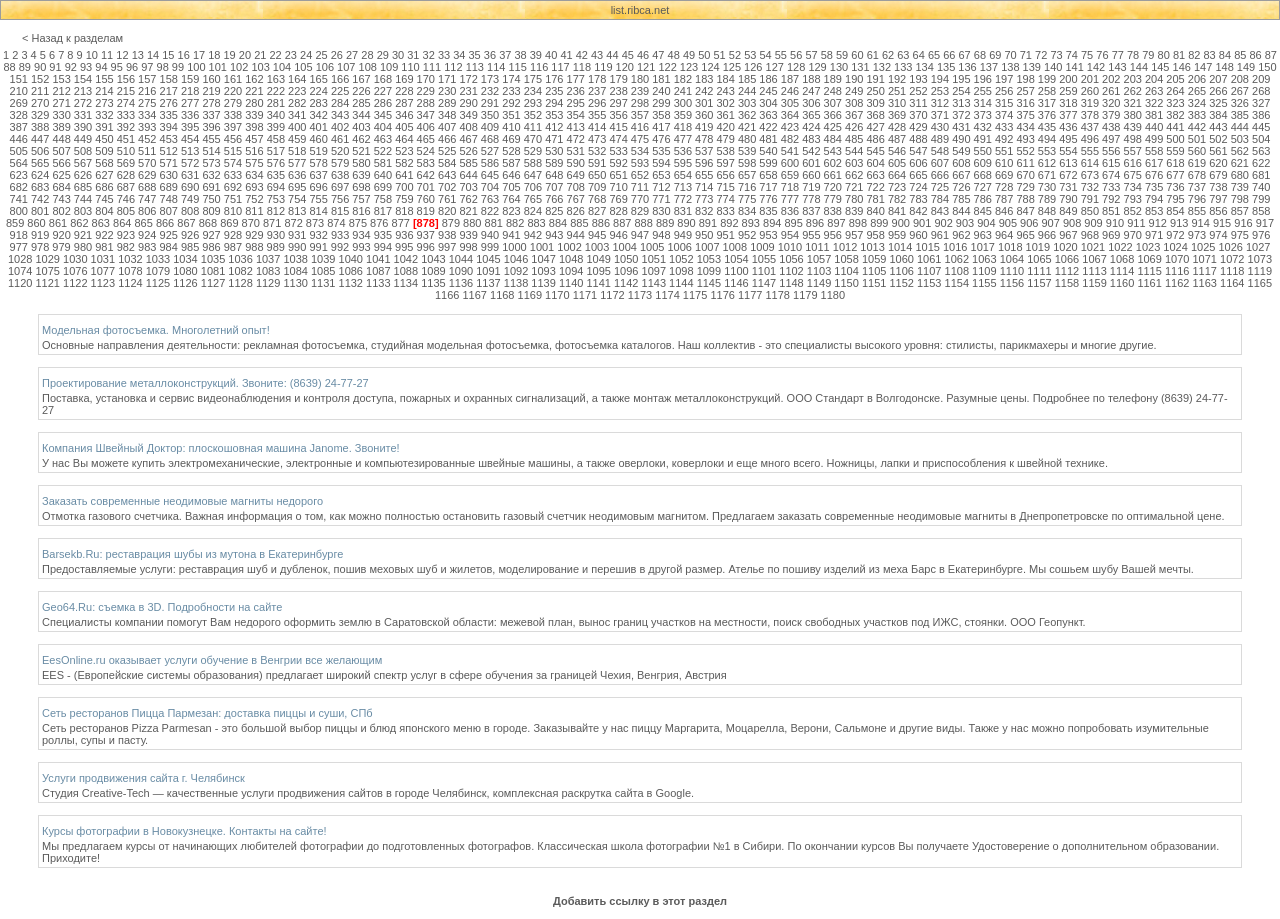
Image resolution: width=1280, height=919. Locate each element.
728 (1004, 187)
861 (58, 223)
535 (661, 151)
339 (254, 115)
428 (897, 127)
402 (340, 127)
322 (1154, 103)
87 (1271, 55)
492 (1004, 139)
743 (61, 199)
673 (1090, 175)
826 (576, 211)
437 (1090, 127)
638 (340, 175)
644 (468, 175)
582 (404, 163)
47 (658, 55)
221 (254, 91)
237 (597, 91)
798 (1240, 199)
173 (490, 79)
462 (361, 139)
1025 (1203, 247)
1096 (626, 271)
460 (318, 139)
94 (101, 67)
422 (768, 127)
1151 (874, 283)
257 (1025, 91)
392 (126, 127)
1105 (874, 271)
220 (233, 91)
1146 (736, 283)
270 (40, 103)
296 (597, 103)
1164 (1232, 283)
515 (233, 151)
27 (352, 55)
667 (961, 175)
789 (1047, 199)
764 (511, 199)
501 (1197, 139)
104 (282, 67)
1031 (103, 259)
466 (447, 139)
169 (404, 79)
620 (1218, 163)
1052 (681, 259)
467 (468, 139)
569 (126, 163)
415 (618, 127)
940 (490, 235)
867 (186, 223)
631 (190, 175)
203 (1133, 79)
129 (817, 67)
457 (254, 139)
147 (1203, 67)
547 (918, 151)
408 (468, 127)
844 (961, 211)
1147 (764, 283)
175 (533, 79)
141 (1074, 67)
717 (768, 187)
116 (539, 67)
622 (1261, 163)
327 (1261, 103)
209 (1261, 79)
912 (1158, 223)
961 (940, 235)
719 (811, 187)
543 (833, 151)
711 (640, 187)
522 (383, 151)
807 (169, 211)
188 (811, 79)
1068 (1122, 259)
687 (126, 187)
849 (1068, 211)
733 (1111, 187)
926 (190, 235)
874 (336, 223)
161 (233, 79)
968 (1090, 235)
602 (833, 163)
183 (704, 79)
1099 (709, 271)
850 (1090, 211)
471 (554, 139)
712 (661, 187)
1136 (461, 283)
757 (361, 199)
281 (276, 103)
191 (875, 79)
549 (961, 151)
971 (1154, 235)
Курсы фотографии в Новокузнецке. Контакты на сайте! (184, 831)
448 (61, 139)
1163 (1204, 283)
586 (490, 163)
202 (1111, 79)
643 (447, 175)
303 (747, 103)
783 (918, 199)
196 (983, 79)
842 (918, 211)
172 (468, 79)
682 (19, 187)
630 (169, 175)
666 (940, 175)
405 (404, 127)
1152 (901, 283)
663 (875, 175)
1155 (984, 283)
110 (410, 67)
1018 (1010, 247)
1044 (461, 259)
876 (379, 223)
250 (875, 91)
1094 (571, 271)
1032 (130, 259)
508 (83, 151)
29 (383, 55)
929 (254, 235)
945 (597, 235)
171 (447, 79)
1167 (474, 295)
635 (276, 175)
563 (1261, 151)
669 (1004, 175)
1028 (20, 259)
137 (989, 67)
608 (961, 163)
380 (1133, 115)
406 (426, 127)
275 (147, 103)
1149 (819, 283)
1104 (846, 271)
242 (704, 91)
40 (551, 55)
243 (726, 91)
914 (1200, 223)
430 (940, 127)
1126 (185, 283)
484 (833, 139)
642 (426, 175)
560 (1197, 151)
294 (554, 103)
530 (554, 151)
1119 (1260, 271)
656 (726, 175)
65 (934, 55)
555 (1090, 151)
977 (19, 247)
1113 (1094, 271)
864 (122, 223)
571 (169, 163)
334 (147, 115)
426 (854, 127)
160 (211, 79)
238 (618, 91)
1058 (846, 259)
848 (1047, 211)
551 (1004, 151)
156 (126, 79)
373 (983, 115)
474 (618, 139)
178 (597, 79)
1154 (957, 283)
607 (940, 163)
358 (661, 115)
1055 (764, 259)
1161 (1149, 283)
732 (1090, 187)
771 (661, 199)
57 (811, 55)
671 (1047, 175)
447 (40, 139)
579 (340, 163)
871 (272, 223)
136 (967, 67)
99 (178, 67)
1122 (75, 283)
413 (576, 127)
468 (490, 139)
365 (811, 115)
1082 (240, 271)
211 (40, 91)
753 (276, 199)
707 (554, 187)
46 (643, 55)
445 (1261, 127)
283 (318, 103)
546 (897, 151)
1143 (654, 283)
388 (40, 127)
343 (340, 115)
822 (490, 211)
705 (511, 187)
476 (661, 139)
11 (107, 55)
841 (897, 211)
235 (554, 91)
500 (1175, 139)
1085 (323, 271)
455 (211, 139)
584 (447, 163)
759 (404, 199)
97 (147, 67)
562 (1240, 151)
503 (1240, 139)
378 (1090, 115)
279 (233, 103)
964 (1004, 235)
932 (318, 235)
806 (147, 211)
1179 (805, 295)
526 (468, 151)
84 (1225, 55)
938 (447, 235)
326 (1240, 103)
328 (19, 115)
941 (511, 235)
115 (517, 67)
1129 (268, 283)
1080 (185, 271)
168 (383, 79)
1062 (957, 259)
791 (1090, 199)
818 (404, 211)
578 (318, 163)
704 (490, 187)
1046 (516, 259)
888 (643, 223)
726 (961, 187)
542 (811, 151)
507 (61, 151)
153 (61, 79)
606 (918, 163)
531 (576, 151)
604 (875, 163)
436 (1068, 127)
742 (40, 199)
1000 (514, 247)
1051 (654, 259)
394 (169, 127)
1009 (762, 247)
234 (533, 91)
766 (554, 199)
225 (340, 91)
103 (260, 67)
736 (1175, 187)
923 (126, 235)
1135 (433, 283)
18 (214, 55)
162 (254, 79)
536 (683, 151)
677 (1175, 175)
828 (618, 211)
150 (1267, 67)
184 (726, 79)
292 (511, 103)
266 (1218, 91)
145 (1160, 67)
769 (618, 199)
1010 (790, 247)
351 (511, 115)
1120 (20, 283)
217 (169, 91)
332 (104, 115)
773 (704, 199)
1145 (709, 283)
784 (940, 199)
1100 (736, 271)
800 (19, 211)
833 (726, 211)
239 (640, 91)
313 (961, 103)
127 (775, 67)
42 (582, 55)
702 (447, 187)
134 (924, 67)
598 (747, 163)
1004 (624, 247)
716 (747, 187)
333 (126, 115)
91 (55, 67)
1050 (626, 259)
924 (147, 235)
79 (1148, 55)
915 (1222, 223)
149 (1246, 67)
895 (793, 223)
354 (576, 115)
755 (318, 199)
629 (147, 175)
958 (875, 235)
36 (490, 55)
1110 (1012, 271)
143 (1117, 67)
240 (661, 91)
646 (511, 175)
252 (918, 91)
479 (726, 139)
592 (618, 163)
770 (640, 199)
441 (1175, 127)
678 (1197, 175)
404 (383, 127)
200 (1068, 79)
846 (1004, 211)
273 (104, 103)
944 (576, 235)
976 (1261, 235)
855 (1197, 211)
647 (533, 175)
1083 (268, 271)
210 (19, 91)
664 (897, 175)
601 (811, 163)
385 (1240, 115)
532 (597, 151)
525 (447, 151)
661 (833, 175)
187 (790, 79)
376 (1047, 115)
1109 (984, 271)
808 (190, 211)
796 (1197, 199)
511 (147, 151)
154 (83, 79)
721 (854, 187)
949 (683, 235)
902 (943, 223)
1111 (1039, 271)
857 (1240, 211)
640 (383, 175)
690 (190, 187)
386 (1261, 115)
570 (147, 163)
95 (117, 67)
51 (720, 55)
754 (297, 199)
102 (239, 67)
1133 (378, 283)
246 (790, 91)
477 (683, 139)
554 (1068, 151)
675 (1133, 175)
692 (233, 187)
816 (361, 211)
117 (560, 67)
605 (897, 163)
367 (854, 115)
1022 (1120, 247)
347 (426, 115)
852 (1133, 211)
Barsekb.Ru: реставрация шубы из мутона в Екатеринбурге (192, 554)
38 (520, 55)
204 (1154, 79)
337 (211, 115)
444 (1240, 127)
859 (15, 223)
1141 (598, 283)
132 (882, 67)
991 (318, 247)
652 (640, 175)
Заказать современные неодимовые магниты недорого (182, 501)
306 (811, 103)
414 (597, 127)
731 (1068, 187)
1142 (626, 283)
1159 (1094, 283)
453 (169, 139)
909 (1093, 223)
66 (949, 55)
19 (230, 55)
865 (143, 223)
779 (833, 199)
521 (361, 151)
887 (622, 223)
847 (1025, 211)
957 (854, 235)
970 (1133, 235)
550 (983, 151)
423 (790, 127)
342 (318, 115)
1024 (1175, 247)
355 (597, 115)
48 (674, 55)
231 (468, 91)
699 (383, 187)
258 (1047, 91)
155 (104, 79)
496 (1090, 139)
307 (833, 103)
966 (1047, 235)
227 (383, 91)
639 (361, 175)
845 (983, 211)
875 (358, 223)
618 (1175, 163)
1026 (1230, 247)
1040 (351, 259)
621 (1240, 163)
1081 (213, 271)
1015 (927, 247)
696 (318, 187)
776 (768, 199)
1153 (929, 283)
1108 (957, 271)
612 (1047, 163)
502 (1218, 139)
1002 (569, 247)
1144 (681, 283)
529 (533, 151)
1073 (1260, 259)
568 (104, 163)
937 (426, 235)
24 (306, 55)
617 (1154, 163)
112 (453, 67)
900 (901, 223)
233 (511, 91)
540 (768, 151)
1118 (1232, 271)
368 (875, 115)
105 (303, 67)
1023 (1148, 247)
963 (983, 235)
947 (640, 235)
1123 (103, 283)
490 (961, 139)
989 (276, 247)
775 (747, 199)
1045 (488, 259)
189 (833, 79)
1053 (709, 259)
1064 (1012, 259)
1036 (240, 259)
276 (169, 103)
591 (597, 163)
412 (554, 127)
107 (346, 67)
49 (689, 55)
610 (1004, 163)
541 (790, 151)
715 (726, 187)
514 (211, 151)
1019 (1038, 247)
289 (447, 103)
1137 (488, 283)
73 (1056, 55)
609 (983, 163)
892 (729, 223)
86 (1255, 55)
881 (494, 223)
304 (768, 103)
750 (211, 199)
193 (918, 79)
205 (1175, 79)
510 (126, 151)
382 (1175, 115)
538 (726, 151)
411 (533, 127)
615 (1111, 163)
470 (533, 139)
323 (1175, 103)
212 (61, 91)
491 (983, 139)
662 (854, 175)
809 (211, 211)
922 (104, 235)
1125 (158, 283)
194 (940, 79)
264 (1175, 91)
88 (9, 67)
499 (1154, 139)
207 (1218, 79)
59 (842, 55)
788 (1025, 199)
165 (318, 79)
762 (468, 199)
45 (628, 55)
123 (689, 67)
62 (888, 55)
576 (276, 163)
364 (790, 115)
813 (297, 211)
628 (126, 175)
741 (19, 199)
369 (897, 115)
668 (983, 175)
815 (340, 211)
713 (683, 187)
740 (1261, 187)
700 (404, 187)
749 (190, 199)
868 (208, 223)
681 (1261, 175)
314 (983, 103)
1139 (543, 283)
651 (618, 175)
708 (576, 187)
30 (398, 55)
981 (104, 247)
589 (554, 163)
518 (297, 151)
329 (40, 115)
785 (961, 199)
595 (683, 163)
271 (61, 103)
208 (1240, 79)
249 (854, 91)
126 (753, 67)
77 (1118, 55)
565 (40, 163)
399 (276, 127)
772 (683, 199)
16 (184, 55)
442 (1197, 127)
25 (321, 55)
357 (640, 115)
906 (1029, 223)
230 (447, 91)
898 (858, 223)
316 (1025, 103)
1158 (1067, 283)
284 (340, 103)
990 (297, 247)
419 (704, 127)
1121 (48, 283)
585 (468, 163)
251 (897, 91)
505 (19, 151)
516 (254, 151)
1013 (872, 247)
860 (36, 223)
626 (83, 175)
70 (1010, 55)
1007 (707, 247)
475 (640, 139)
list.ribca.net (640, 10)
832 (704, 211)
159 (190, 79)
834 (747, 211)
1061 (929, 259)
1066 (1067, 259)
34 (459, 55)
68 (980, 55)
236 (576, 91)
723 (897, 187)
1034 (185, 259)
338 (233, 115)
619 (1197, 163)
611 (1025, 163)
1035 (213, 259)
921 (83, 235)
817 (383, 211)
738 (1218, 187)
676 (1154, 175)
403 (361, 127)
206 (1197, 79)
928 (233, 235)
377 (1068, 115)
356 (618, 115)
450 (104, 139)
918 (19, 235)
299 (661, 103)
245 (768, 91)
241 (683, 91)
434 (1025, 127)
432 (983, 127)
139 (1032, 67)
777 (790, 199)
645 (490, 175)
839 (854, 211)
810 (233, 211)
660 (811, 175)
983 (147, 247)
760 (426, 199)
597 (726, 163)
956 (833, 235)
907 (1051, 223)
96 (132, 67)
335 (169, 115)
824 (533, 211)
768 (597, 199)
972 (1175, 235)
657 (747, 175)
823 (511, 211)
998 (468, 247)
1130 (295, 283)
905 (1008, 223)
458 (276, 139)
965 (1025, 235)
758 (383, 199)
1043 (433, 259)
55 (781, 55)
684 (61, 187)
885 (579, 223)
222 (276, 91)
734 (1133, 187)
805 (126, 211)
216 (147, 91)
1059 (874, 259)
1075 (48, 271)
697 (340, 187)
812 (276, 211)
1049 (598, 259)
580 (361, 163)
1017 (983, 247)
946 (618, 235)
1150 (846, 283)
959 (897, 235)
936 (404, 235)
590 (576, 163)
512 (169, 151)
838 (833, 211)
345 (383, 115)
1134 (406, 283)
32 (429, 55)
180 (640, 79)
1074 (20, 271)
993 (361, 247)
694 (276, 187)
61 (873, 55)
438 (1111, 127)
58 (827, 55)
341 (297, 115)
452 (147, 139)
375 (1025, 115)
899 (879, 223)
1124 (130, 283)
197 (1004, 79)
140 (1053, 67)
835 (768, 211)
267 (1240, 91)
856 (1218, 211)
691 (211, 187)
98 (163, 67)
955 (811, 235)
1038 (295, 259)
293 (533, 103)
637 (318, 175)
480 (747, 139)
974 (1218, 235)
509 (104, 151)
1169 (530, 295)
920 (61, 235)
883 (536, 223)
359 (683, 115)
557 (1133, 151)
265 (1197, 91)
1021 (1093, 247)
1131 (323, 283)
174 (511, 79)
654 (683, 175)
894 (772, 223)
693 (254, 187)
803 (83, 211)
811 (254, 211)
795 (1175, 199)
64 (919, 55)
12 (122, 55)
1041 (378, 259)
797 (1218, 199)
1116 (1177, 271)
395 (190, 127)
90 (40, 67)
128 (796, 67)
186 (768, 79)
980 (83, 247)
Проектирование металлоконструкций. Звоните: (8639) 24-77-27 (205, 383)
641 (404, 175)
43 (597, 55)
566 (61, 163)
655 (704, 175)
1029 (48, 259)
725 (940, 187)
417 (661, 127)
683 (40, 187)
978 (40, 247)
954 (790, 235)
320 (1111, 103)
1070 (1177, 259)
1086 (351, 271)
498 (1133, 139)
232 (490, 91)
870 (251, 223)
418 (683, 127)
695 (297, 187)
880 (472, 223)
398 (254, 127)
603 (854, 163)
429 (918, 127)
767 (576, 199)
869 (229, 223)
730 (1047, 187)
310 (897, 103)
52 (735, 55)
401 (318, 127)
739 (1240, 187)
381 (1154, 115)
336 (190, 115)
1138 (516, 283)
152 (40, 79)
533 (618, 151)
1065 (1039, 259)
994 (383, 247)
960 (918, 235)
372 (961, 115)
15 (168, 55)
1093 (543, 271)
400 (297, 127)
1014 (900, 247)
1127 (213, 283)
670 (1025, 175)
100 (196, 67)
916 (1243, 223)
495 (1068, 139)
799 (1261, 199)
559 (1175, 151)
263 (1154, 91)
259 (1068, 91)
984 (168, 247)
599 (768, 163)
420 (726, 127)
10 (92, 55)
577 (297, 163)
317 (1047, 103)
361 (726, 115)
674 (1111, 175)
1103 (819, 271)
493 (1025, 139)
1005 (652, 247)
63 (903, 55)
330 (61, 115)
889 (665, 223)
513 (190, 151)
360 (704, 115)
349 (468, 115)
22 (275, 55)
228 (404, 91)
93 (86, 67)
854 (1175, 211)
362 (747, 115)
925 (169, 235)
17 (199, 55)
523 (404, 151)
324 (1197, 103)
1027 (1258, 247)
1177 (750, 295)
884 (558, 223)
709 (597, 187)
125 (732, 67)
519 (318, 151)
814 (318, 211)
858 (1261, 211)
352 (533, 115)
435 (1047, 127)
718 (790, 187)
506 (40, 151)
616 (1133, 163)
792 (1111, 199)
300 (683, 103)
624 (40, 175)
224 (318, 91)
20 (245, 55)
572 (190, 163)
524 (426, 151)
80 (1164, 55)
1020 (1065, 247)
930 (276, 235)
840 (875, 211)
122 (667, 67)
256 (1004, 91)
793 (1133, 199)
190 (854, 79)
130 (839, 67)
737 (1197, 187)
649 (576, 175)
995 (404, 247)
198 (1025, 79)
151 (19, 79)
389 (61, 127)
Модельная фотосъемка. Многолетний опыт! (156, 330)
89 (25, 67)
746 (126, 199)
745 (104, 199)
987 (233, 247)
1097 (654, 271)
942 (533, 235)
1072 (1232, 259)
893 (751, 223)
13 (138, 55)
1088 (406, 271)
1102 (791, 271)
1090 (461, 271)
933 (340, 235)
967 (1068, 235)
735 (1154, 187)
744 (83, 199)
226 (361, 91)
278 (211, 103)
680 (1240, 175)
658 (768, 175)
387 (19, 127)
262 (1133, 91)
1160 (1122, 283)
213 (83, 91)
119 (603, 67)
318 (1068, 103)
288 (426, 103)
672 (1068, 175)
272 (83, 103)
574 (233, 163)
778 (811, 199)
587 (511, 163)
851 (1111, 211)
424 (811, 127)
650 (597, 175)
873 (315, 223)
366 (833, 115)
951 (726, 235)
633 (233, 175)
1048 (571, 259)
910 (1115, 223)
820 (447, 211)
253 (940, 91)
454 (190, 139)
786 (983, 199)
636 (297, 175)
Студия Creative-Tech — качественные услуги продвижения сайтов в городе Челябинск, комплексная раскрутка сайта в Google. (368, 793)
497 (1111, 139)
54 (765, 55)
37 (505, 55)
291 (490, 103)
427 (875, 127)
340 (276, 115)
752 (254, 199)
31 (413, 55)
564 (19, 163)
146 (1182, 67)
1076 (75, 271)
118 (582, 67)
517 (276, 151)
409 (490, 127)
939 (468, 235)
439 (1133, 127)
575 (254, 163)
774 (726, 199)
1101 (764, 271)
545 (875, 151)
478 (704, 139)
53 (750, 55)
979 (61, 247)
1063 (984, 259)
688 (147, 187)
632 (211, 175)
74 (1072, 55)
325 (1218, 103)
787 (1004, 199)
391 (104, 127)
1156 (1012, 283)
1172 (612, 295)
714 (704, 187)
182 (683, 79)
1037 (268, 259)
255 (983, 91)
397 (233, 127)
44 (612, 55)
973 (1197, 235)
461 (340, 139)
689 (169, 187)
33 (444, 55)
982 (126, 247)
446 (19, 139)
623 (19, 175)
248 (833, 91)
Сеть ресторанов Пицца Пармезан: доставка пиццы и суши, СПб (207, 713)
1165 (1260, 283)
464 (404, 139)
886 (601, 223)
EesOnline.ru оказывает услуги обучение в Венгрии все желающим (212, 660)
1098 (681, 271)
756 (340, 199)
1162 (1177, 283)
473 (597, 139)
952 (747, 235)
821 (468, 211)
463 (383, 139)
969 (1111, 235)
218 (190, 91)
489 (940, 139)
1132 (351, 283)
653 (661, 175)
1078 (130, 271)
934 (361, 235)
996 (426, 247)
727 (983, 187)
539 (747, 151)
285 (361, 103)
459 (297, 139)
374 (1004, 115)
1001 (542, 247)
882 (515, 223)
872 (293, 223)
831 (683, 211)
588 (533, 163)
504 (1261, 139)
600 (790, 163)
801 (40, 211)
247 (811, 91)
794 (1154, 199)
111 (432, 67)
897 (836, 223)
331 (83, 115)
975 (1240, 235)
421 (747, 127)
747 (147, 199)
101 (218, 67)
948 (661, 235)
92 (71, 67)
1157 (1039, 283)
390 (83, 127)
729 (1025, 187)
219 (211, 91)
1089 (433, 271)
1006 (680, 247)
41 (566, 55)
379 (1111, 115)
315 (1004, 103)
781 (875, 199)
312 (940, 103)
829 (640, 211)
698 (361, 187)
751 (233, 199)
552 (1025, 151)
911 (1136, 223)
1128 (240, 283)
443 (1218, 127)
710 (618, 187)
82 (1194, 55)
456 (233, 139)
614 (1090, 163)
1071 (1204, 259)
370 (918, 115)
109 (389, 67)
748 (169, 199)
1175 (695, 295)
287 (404, 103)
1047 (543, 259)
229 (426, 91)
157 (147, 79)
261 (1111, 91)
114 (496, 67)
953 (768, 235)
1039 (323, 259)
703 (468, 187)
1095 (598, 271)
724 (918, 187)
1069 (1149, 259)
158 (169, 79)
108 (368, 67)
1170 (557, 295)
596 (704, 163)
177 (576, 79)
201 (1090, 79)
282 (297, 103)
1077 (103, 271)
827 (597, 211)
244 (747, 91)
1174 (667, 295)
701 (426, 187)
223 (297, 91)
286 (383, 103)
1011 (817, 247)
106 (325, 67)
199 (1047, 79)
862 (79, 223)
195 (961, 79)
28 (367, 55)
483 (811, 139)
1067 (1094, 259)
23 (291, 55)
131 (860, 67)
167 (361, 79)
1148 (791, 283)
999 (490, 247)
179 (618, 79)
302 (726, 103)
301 (704, 103)
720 (833, 187)
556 (1111, 151)
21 (260, 55)
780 (854, 199)
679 (1218, 175)
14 (153, 55)
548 (940, 151)
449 (83, 139)
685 (83, 187)
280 (254, 103)
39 (536, 55)
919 (40, 235)
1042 (406, 259)
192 (897, 79)
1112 (1067, 271)
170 (426, 79)
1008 (735, 247)
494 (1047, 139)
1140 (571, 283)
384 (1218, 115)
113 (475, 67)
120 (625, 67)
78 (1133, 55)
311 (918, 103)
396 (211, 127)
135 (946, 67)
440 (1154, 127)
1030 (75, 259)
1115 (1149, 271)
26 (337, 55)
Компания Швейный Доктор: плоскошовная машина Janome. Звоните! (221, 448)
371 (940, 115)
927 (211, 235)
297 (618, 103)
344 (361, 115)
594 (661, 163)
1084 (295, 271)
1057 (819, 259)
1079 (158, 271)
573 (211, 163)
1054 (736, 259)
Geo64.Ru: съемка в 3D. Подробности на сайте (162, 607)
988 (254, 247)
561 (1218, 151)
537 (704, 151)
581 (383, 163)
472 (576, 139)
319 (1090, 103)
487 (897, 139)
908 (1072, 223)
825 (554, 211)
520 (340, 151)
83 (1210, 55)
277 (190, 103)
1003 (597, 247)
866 (165, 223)
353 (554, 115)
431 (961, 127)
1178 (777, 295)
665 (918, 175)
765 (533, 199)
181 (661, 79)
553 (1047, 151)
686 (104, 187)
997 (447, 247)
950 (704, 235)
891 (708, 223)
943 (554, 235)
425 (833, 127)
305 (790, 103)
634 (254, 175)
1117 (1204, 271)
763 (490, 199)
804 (104, 211)
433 (1004, 127)
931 (297, 235)
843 (940, 211)
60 (857, 55)
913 (1179, 223)
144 (1139, 67)
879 (451, 223)
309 (875, 103)
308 (854, 103)
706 (533, 187)
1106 (901, 271)
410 (511, 127)
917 (1265, 223)
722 (875, 187)
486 (875, 139)
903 (965, 223)
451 (126, 139)
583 (426, 163)
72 (1041, 55)
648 (554, 175)
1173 (640, 295)
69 (995, 55)
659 (790, 175)
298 (640, 103)
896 (815, 223)
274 (126, 103)
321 (1133, 103)
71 (1026, 55)
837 (811, 211)
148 (1224, 67)
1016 (955, 247)
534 (640, 151)
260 (1090, 91)
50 (704, 55)
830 (661, 211)
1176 (722, 295)
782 (897, 199)
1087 (378, 271)
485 (854, 139)
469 (511, 139)
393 (147, 127)
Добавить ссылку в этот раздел (640, 901)
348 (447, 115)
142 (1096, 67)
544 (854, 151)
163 (276, 79)
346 (404, 115)
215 (126, 91)
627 (104, 175)
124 (710, 67)
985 (190, 247)
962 (961, 235)
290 (468, 103)
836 (790, 211)
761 (447, 199)
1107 (929, 271)
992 (340, 247)
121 (646, 67)
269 (19, 103)
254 (961, 91)
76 (1102, 55)
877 (401, 223)
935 (383, 235)
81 (1179, 55)
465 (426, 139)
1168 (502, 295)
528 (511, 151)
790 (1068, 199)
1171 (585, 295)
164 (297, 79)
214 (104, 91)
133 (903, 67)
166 (340, 79)
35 (475, 55)
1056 (791, 259)
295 (576, 103)
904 (986, 223)
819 (426, 211)
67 (965, 55)
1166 (447, 295)
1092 (516, 271)
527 (490, 151)
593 (640, 163)
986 (211, 247)
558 (1154, 151)
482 (790, 139)
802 (61, 211)
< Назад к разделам (72, 38)
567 (83, 163)
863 (101, 223)
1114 (1122, 271)
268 (1261, 91)
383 (1197, 115)
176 (554, 79)
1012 (845, 247)
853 (1154, 211)
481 (768, 139)
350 (490, 115)
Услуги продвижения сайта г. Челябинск (143, 778)
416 (640, 127)
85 (1240, 55)
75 (1087, 55)
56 (796, 55)
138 (1010, 67)
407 (447, 127)
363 (768, 115)
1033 (158, 259)
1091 (488, 271)
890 (686, 223)
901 (922, 223)
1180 (833, 295)
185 (747, 79)
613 (1068, 163)
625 (61, 175)
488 (918, 139)
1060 (901, 259)
